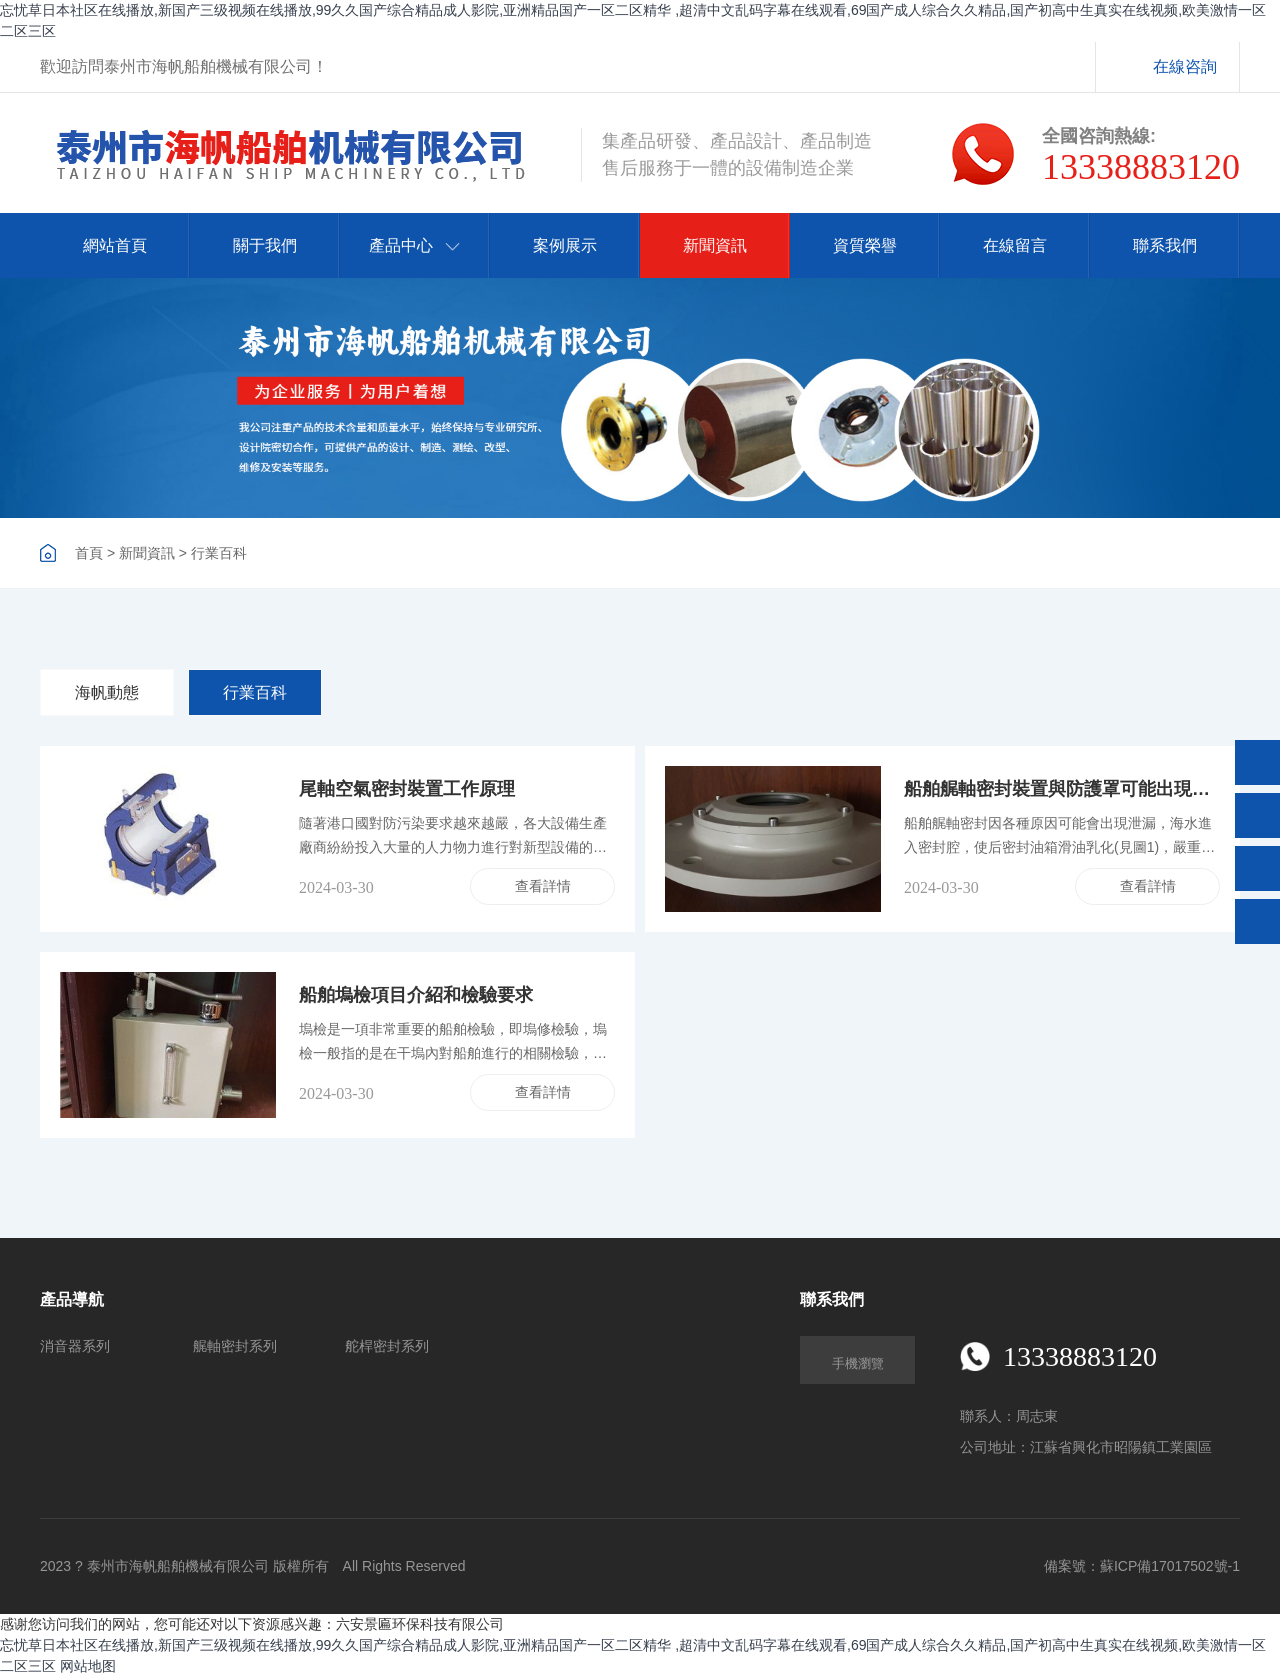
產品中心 (414, 245)
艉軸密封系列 (235, 1346)
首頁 (89, 553)
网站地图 (88, 1666)
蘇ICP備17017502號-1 (1170, 1566)
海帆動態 (107, 692)
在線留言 (1015, 245)
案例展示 (565, 245)
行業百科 (219, 553)
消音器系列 (75, 1346)
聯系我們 (1165, 245)
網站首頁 (115, 245)
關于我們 (265, 245)
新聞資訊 (715, 245)
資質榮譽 (865, 245)
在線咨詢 (1185, 66)
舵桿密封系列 (387, 1346)
